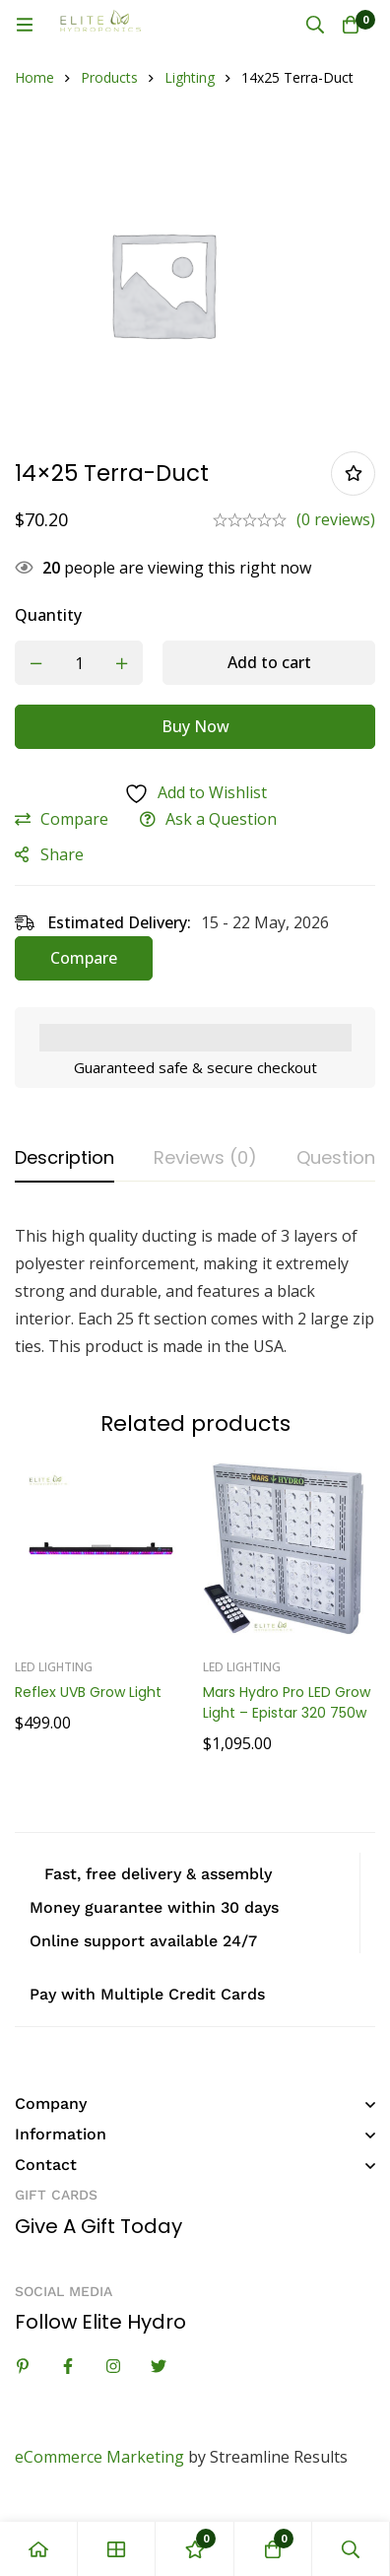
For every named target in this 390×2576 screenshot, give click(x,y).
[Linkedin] (23, 2366)
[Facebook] (68, 2366)
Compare (74, 819)
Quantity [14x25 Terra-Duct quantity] (48, 615)
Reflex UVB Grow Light (88, 1692)
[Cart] (350, 24)
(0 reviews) (335, 519)
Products (109, 77)
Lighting (189, 77)
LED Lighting (54, 1667)
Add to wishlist (353, 473)
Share (62, 854)
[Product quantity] (79, 663)
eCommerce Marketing (99, 2457)
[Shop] (117, 2549)
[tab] (64, 1159)
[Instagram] (113, 2366)
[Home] (39, 2549)
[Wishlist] (194, 2549)
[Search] (315, 24)
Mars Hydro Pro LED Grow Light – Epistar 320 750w (286, 1702)
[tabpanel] (195, 1291)
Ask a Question (221, 819)
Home (34, 77)
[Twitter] (158, 2366)
